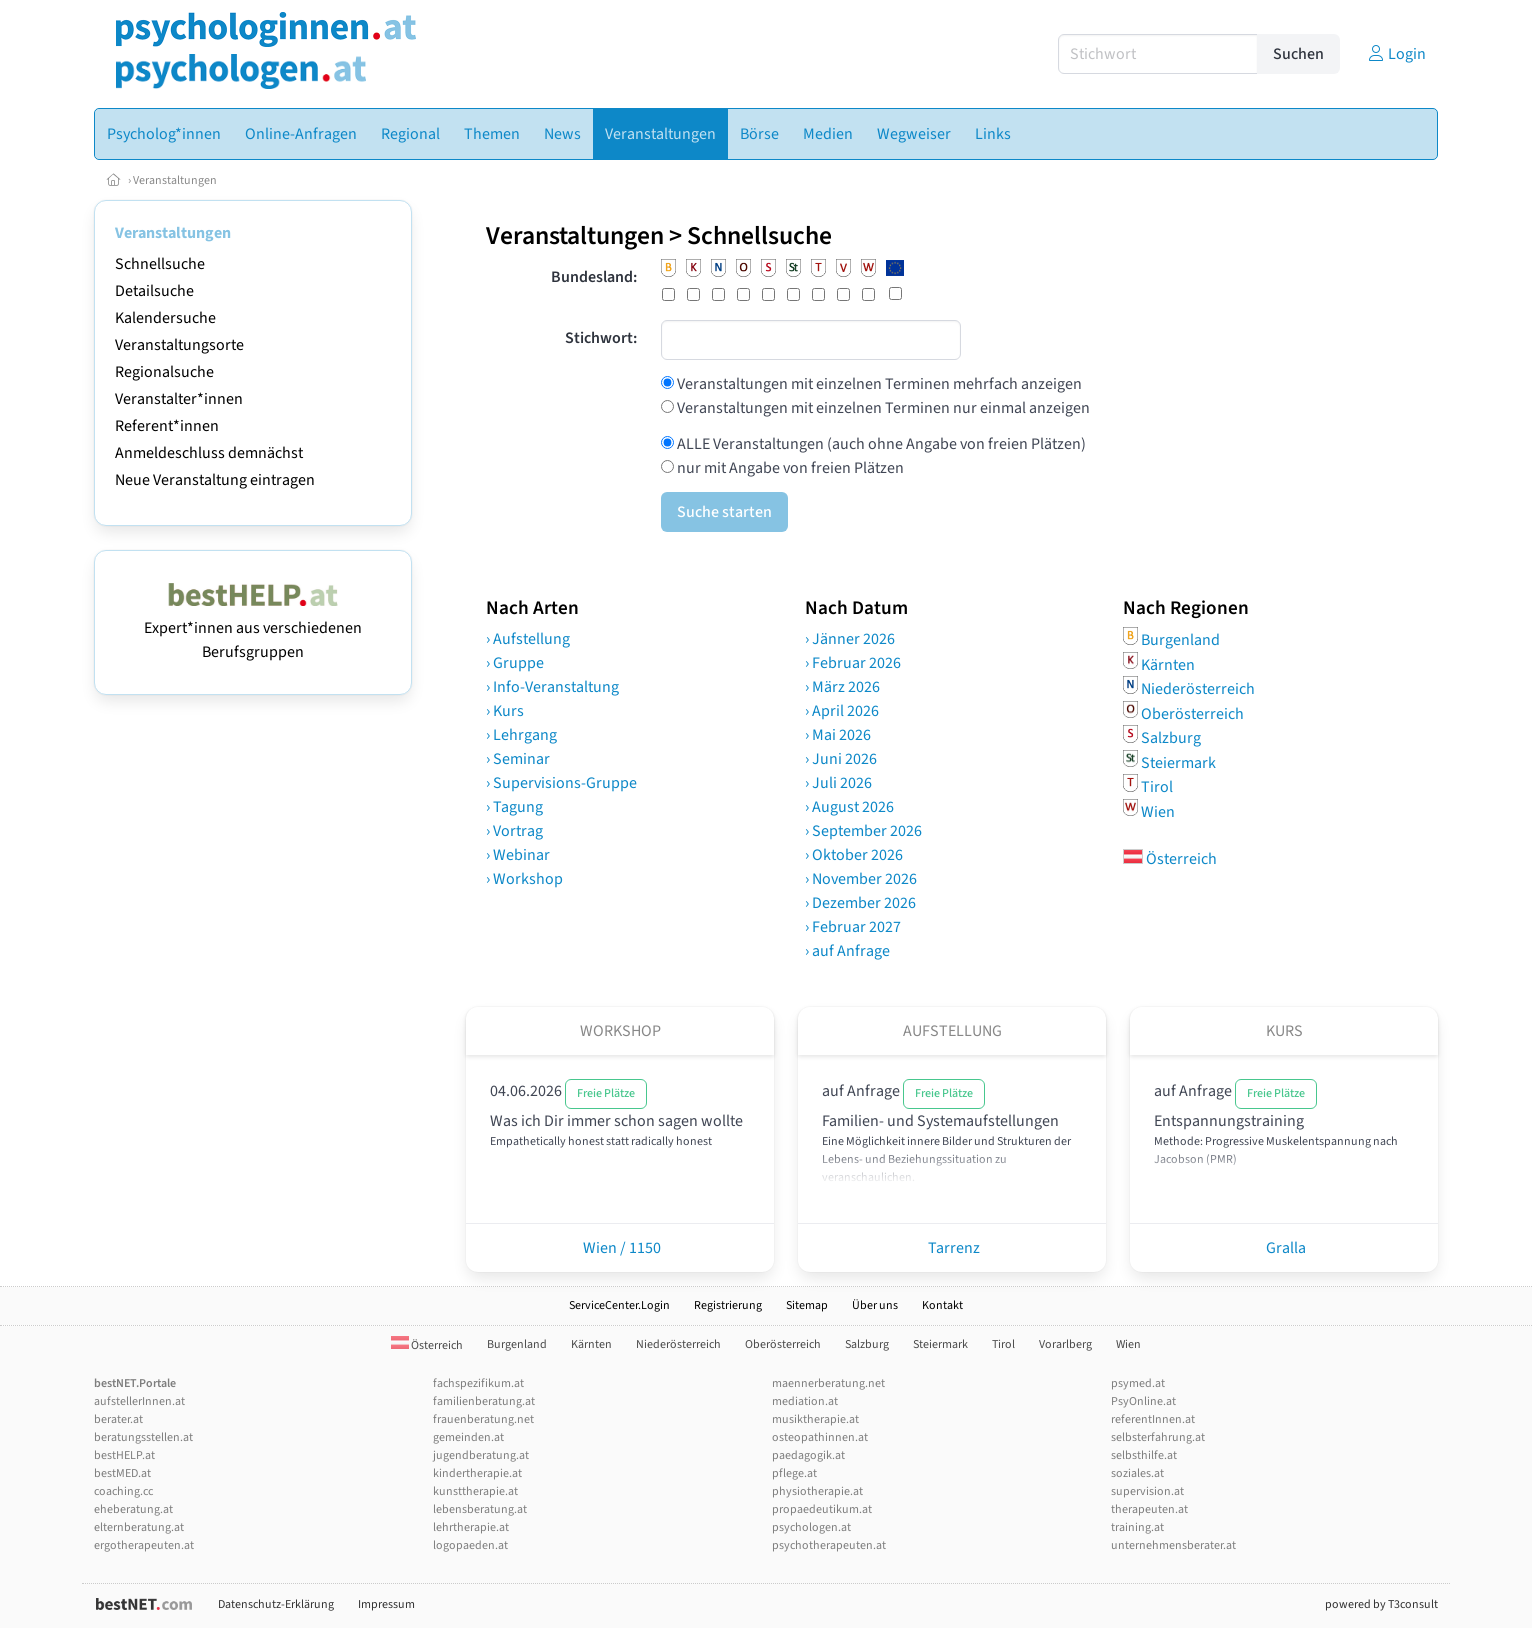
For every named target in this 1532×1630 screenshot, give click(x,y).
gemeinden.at (468, 1437)
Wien (1158, 811)
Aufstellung (952, 1031)
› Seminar (518, 759)
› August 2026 (849, 807)
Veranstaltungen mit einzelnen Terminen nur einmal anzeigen (882, 408)
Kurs (1284, 1031)
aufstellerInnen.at (139, 1401)
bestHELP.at (124, 1455)
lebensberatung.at (480, 1509)
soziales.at (1137, 1473)
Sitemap (807, 1305)
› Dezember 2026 (860, 903)
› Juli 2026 (838, 783)
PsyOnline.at (1143, 1401)
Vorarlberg (1065, 1344)
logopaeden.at (470, 1545)
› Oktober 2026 (854, 855)
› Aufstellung (528, 639)
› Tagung (514, 807)
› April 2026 (842, 711)
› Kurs (505, 711)
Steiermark (1178, 762)
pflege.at (794, 1473)
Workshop (620, 1031)
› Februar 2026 (853, 663)
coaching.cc (123, 1491)
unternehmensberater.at (1173, 1545)
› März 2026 (842, 687)
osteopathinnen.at (820, 1437)
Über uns (875, 1305)
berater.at (118, 1419)
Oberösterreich (1192, 713)
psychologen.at (811, 1527)
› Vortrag (514, 831)
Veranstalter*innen (179, 399)
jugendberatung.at (481, 1455)
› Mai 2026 (838, 735)
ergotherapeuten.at (144, 1545)
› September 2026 (863, 831)
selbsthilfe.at (1144, 1455)
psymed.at (1138, 1383)
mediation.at (805, 1401)
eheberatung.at (133, 1509)
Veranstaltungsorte (179, 345)
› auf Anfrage (847, 951)
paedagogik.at (808, 1455)
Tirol (1157, 787)
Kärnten (1168, 664)
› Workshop (524, 879)
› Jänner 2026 (850, 639)
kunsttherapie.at (475, 1491)
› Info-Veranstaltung (552, 687)
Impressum (386, 1604)
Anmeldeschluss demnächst (209, 453)
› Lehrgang (521, 735)
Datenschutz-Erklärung (276, 1604)
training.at (1137, 1527)
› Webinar (518, 855)
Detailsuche (154, 291)
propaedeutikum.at (822, 1509)
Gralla (1284, 1248)
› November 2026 (861, 879)
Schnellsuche (160, 264)
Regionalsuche (164, 372)
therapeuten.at (1149, 1509)
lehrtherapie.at (471, 1527)
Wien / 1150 (620, 1248)
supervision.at (1147, 1491)
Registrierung (728, 1305)
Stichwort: (601, 338)
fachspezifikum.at (478, 1383)
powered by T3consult (1381, 1604)
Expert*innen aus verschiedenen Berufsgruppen (253, 628)
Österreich (1170, 859)
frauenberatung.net (483, 1419)
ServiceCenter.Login (619, 1305)
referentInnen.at (1153, 1419)
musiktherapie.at (815, 1419)
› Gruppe (515, 663)
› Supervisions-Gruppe (561, 783)
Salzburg (1171, 738)
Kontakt (942, 1305)
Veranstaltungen (175, 180)
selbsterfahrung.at (1158, 1437)
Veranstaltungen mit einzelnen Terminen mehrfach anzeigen (878, 384)
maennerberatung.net (828, 1383)
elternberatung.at (139, 1527)
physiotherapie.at (817, 1491)
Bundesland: (594, 277)
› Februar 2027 (853, 927)
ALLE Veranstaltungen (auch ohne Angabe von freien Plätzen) (880, 444)
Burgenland (1180, 640)
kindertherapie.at (477, 1473)
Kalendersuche (165, 318)
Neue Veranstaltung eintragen (215, 480)
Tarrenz (952, 1248)
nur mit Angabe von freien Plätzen (789, 468)
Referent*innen (167, 426)
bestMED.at (122, 1473)
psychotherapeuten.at (829, 1545)
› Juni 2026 (841, 759)
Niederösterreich (1198, 689)
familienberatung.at (484, 1401)
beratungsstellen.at (143, 1437)
